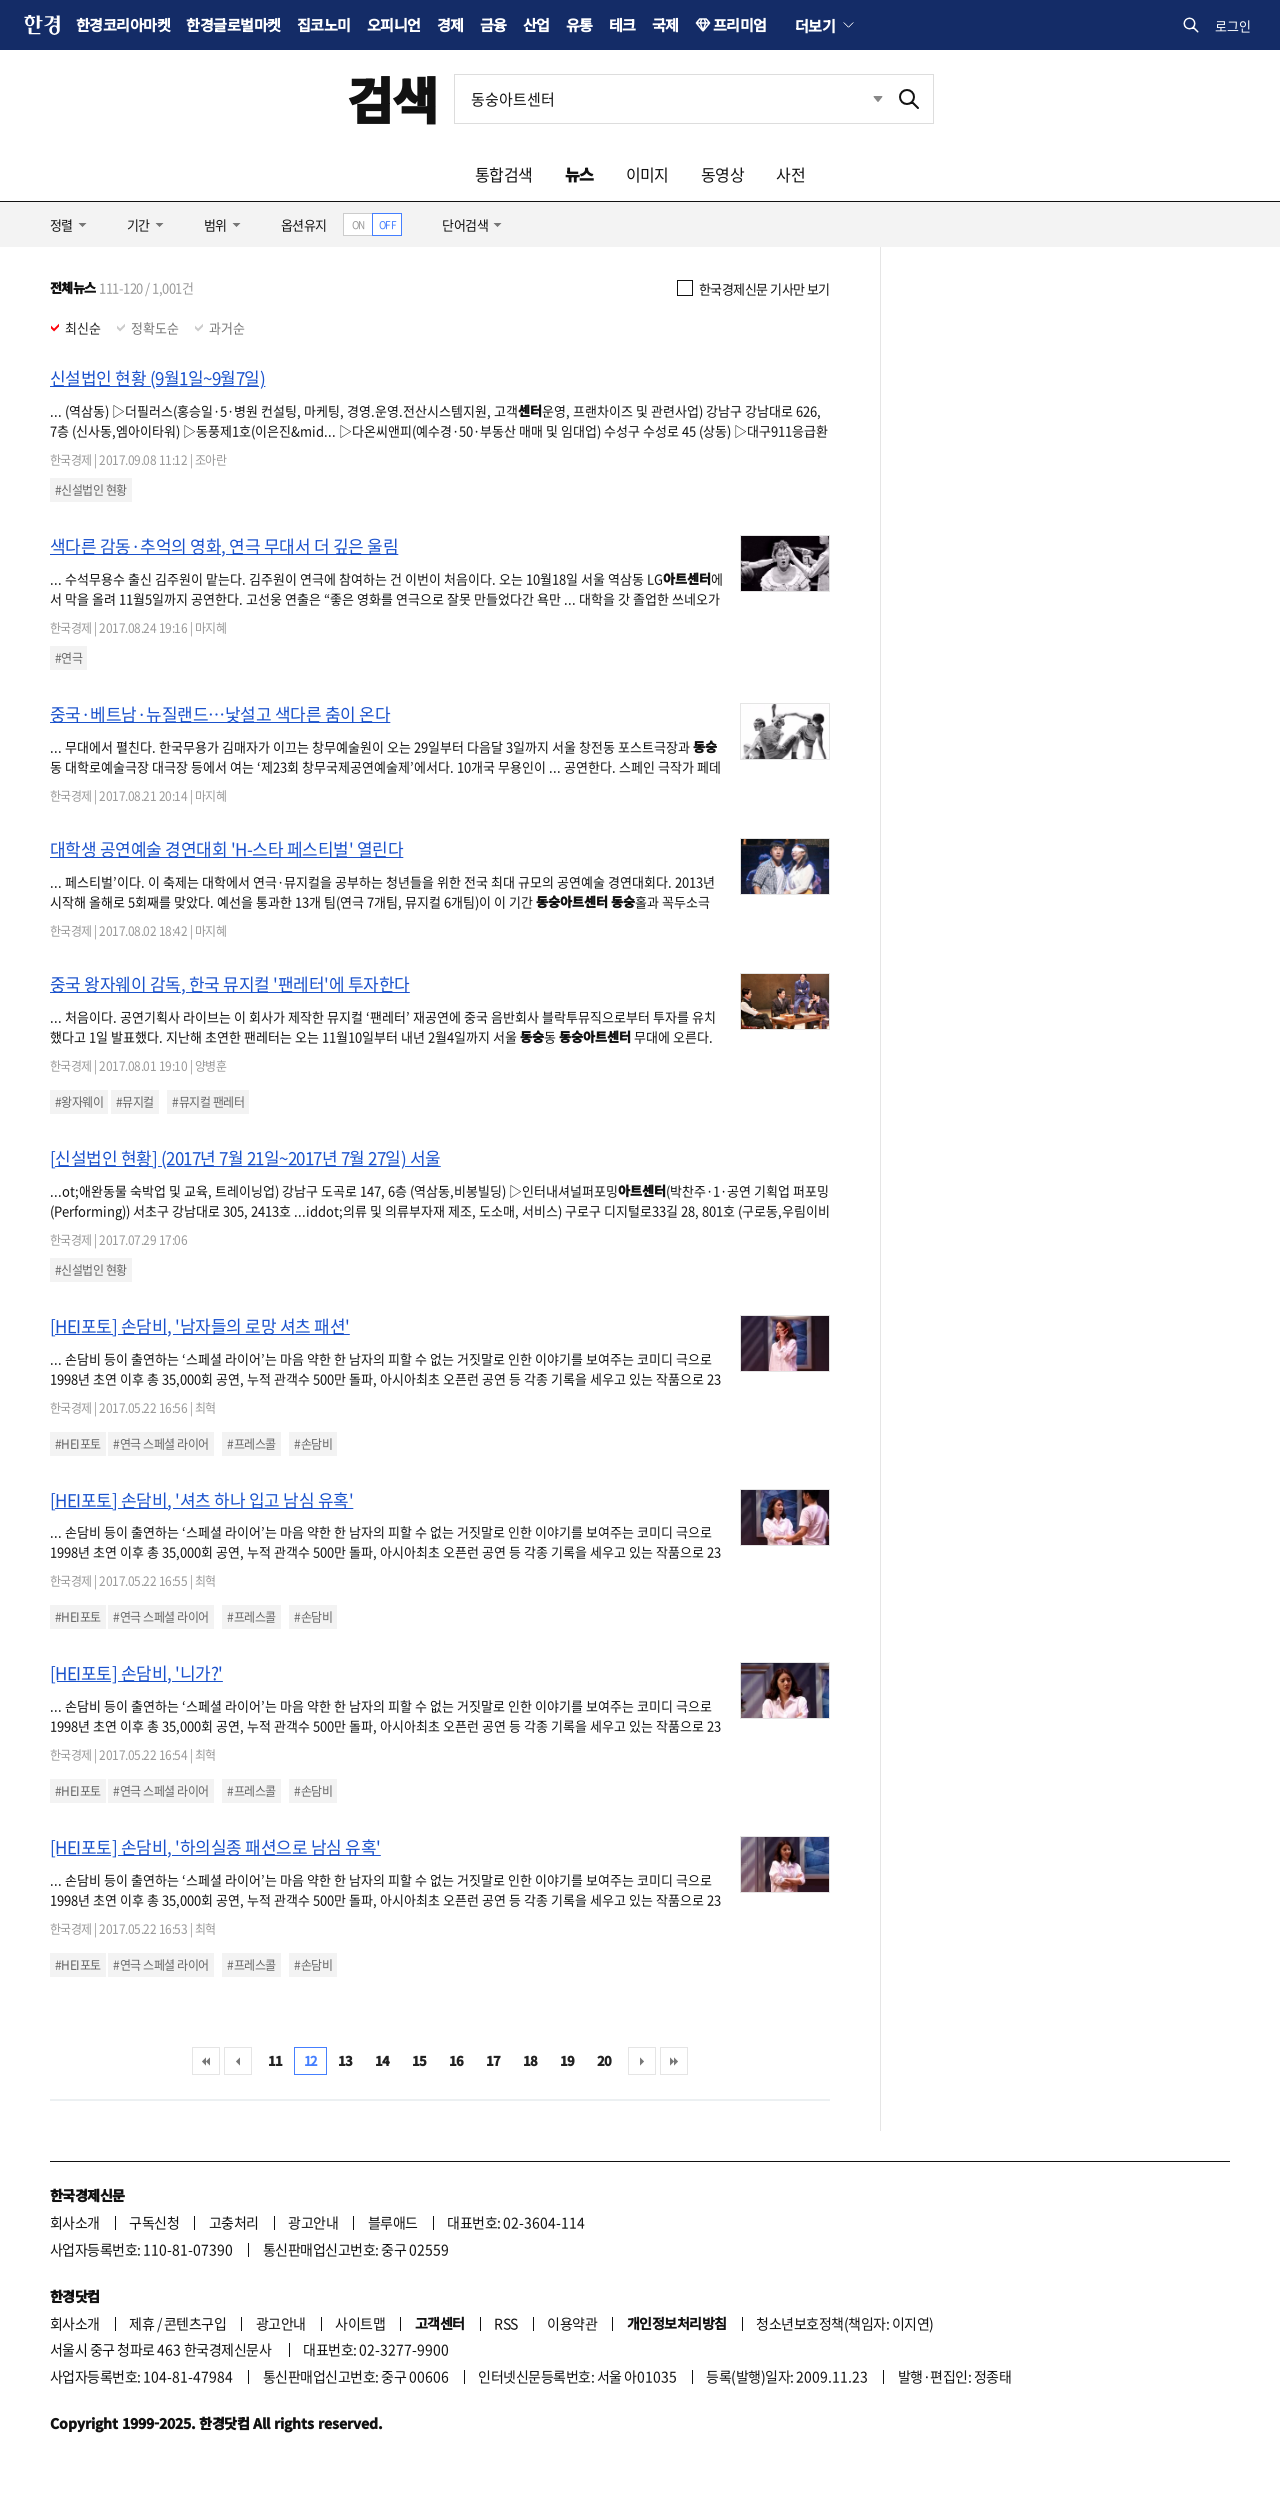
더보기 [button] (815, 25)
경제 (450, 24)
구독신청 (154, 2222)
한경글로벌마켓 (233, 24)
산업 (536, 24)
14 (382, 2060)
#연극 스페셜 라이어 (160, 1444)
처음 (206, 2061)
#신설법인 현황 (91, 490)
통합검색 (504, 174)
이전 (238, 2061)
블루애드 (393, 2222)
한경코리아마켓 (123, 24)
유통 (579, 24)
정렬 (61, 224)
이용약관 (572, 2323)
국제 (665, 24)
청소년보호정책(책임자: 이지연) (844, 2323)
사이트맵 (360, 2323)
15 (419, 2060)
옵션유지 (304, 224)
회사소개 (75, 2222)
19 (567, 2060)
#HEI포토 (78, 1444)
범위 (215, 224)
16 (456, 2060)
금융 (493, 24)
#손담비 (313, 1444)
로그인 (1233, 25)
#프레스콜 (251, 1444)
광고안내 (313, 2222)
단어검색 (465, 224)
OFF (387, 224)
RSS (505, 2323)
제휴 (141, 2323)
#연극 (68, 658)
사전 (790, 174)
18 (530, 2060)
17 (493, 2060)
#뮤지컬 (135, 1102)
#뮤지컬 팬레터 (208, 1102)
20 (604, 2060)
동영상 (722, 174)
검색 (392, 98)
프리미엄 (740, 24)
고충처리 (234, 2222)
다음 (642, 2061)
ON (358, 224)
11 (275, 2060)
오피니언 (394, 24)
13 (345, 2060)
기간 (138, 224)
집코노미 (324, 24)
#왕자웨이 (79, 1102)
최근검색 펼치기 (878, 98)
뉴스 (579, 174)
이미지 (647, 174)
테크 (622, 24)
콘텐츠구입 (195, 2323)
